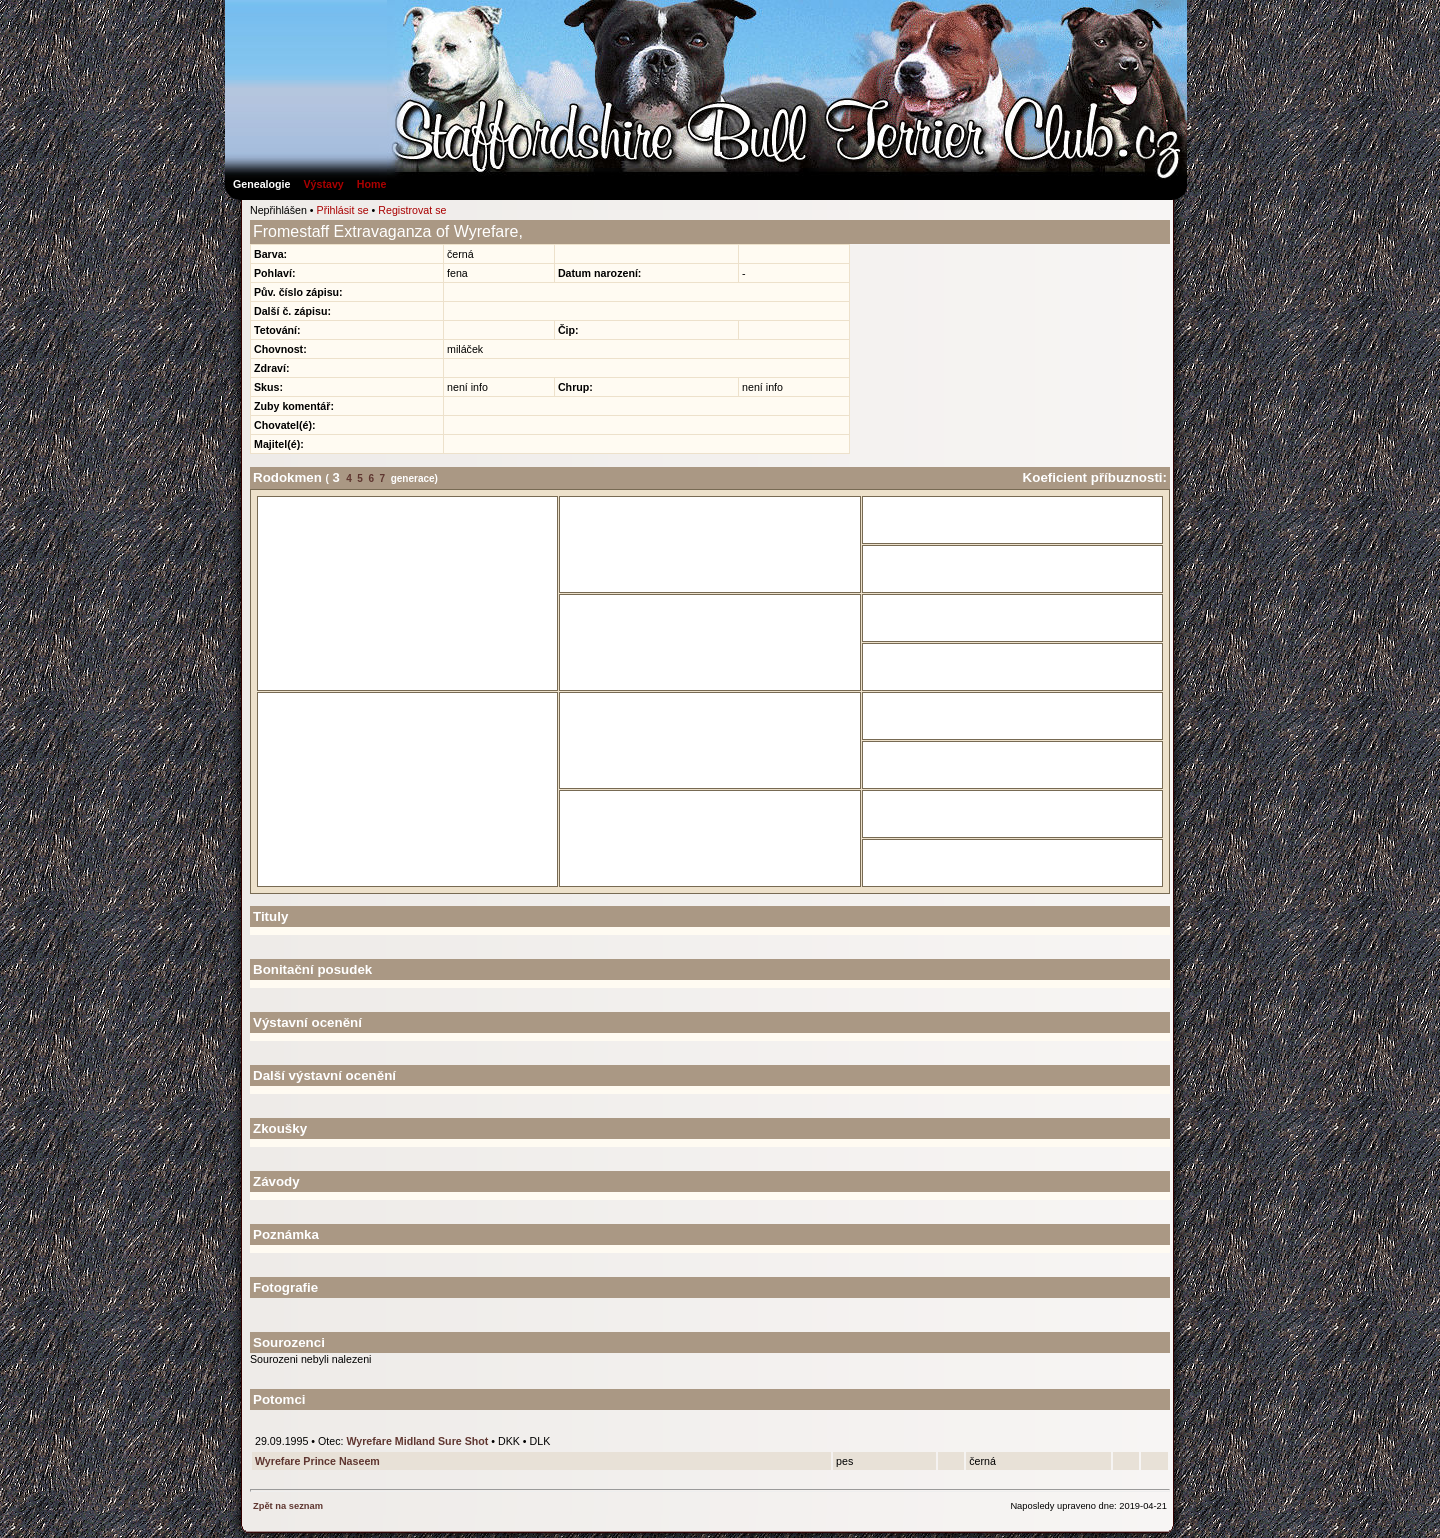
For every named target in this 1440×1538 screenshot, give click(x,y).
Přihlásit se (343, 210)
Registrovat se (412, 210)
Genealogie (261, 184)
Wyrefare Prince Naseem (317, 1461)
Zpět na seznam (288, 1506)
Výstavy (323, 184)
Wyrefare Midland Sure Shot (417, 1441)
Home (372, 184)
